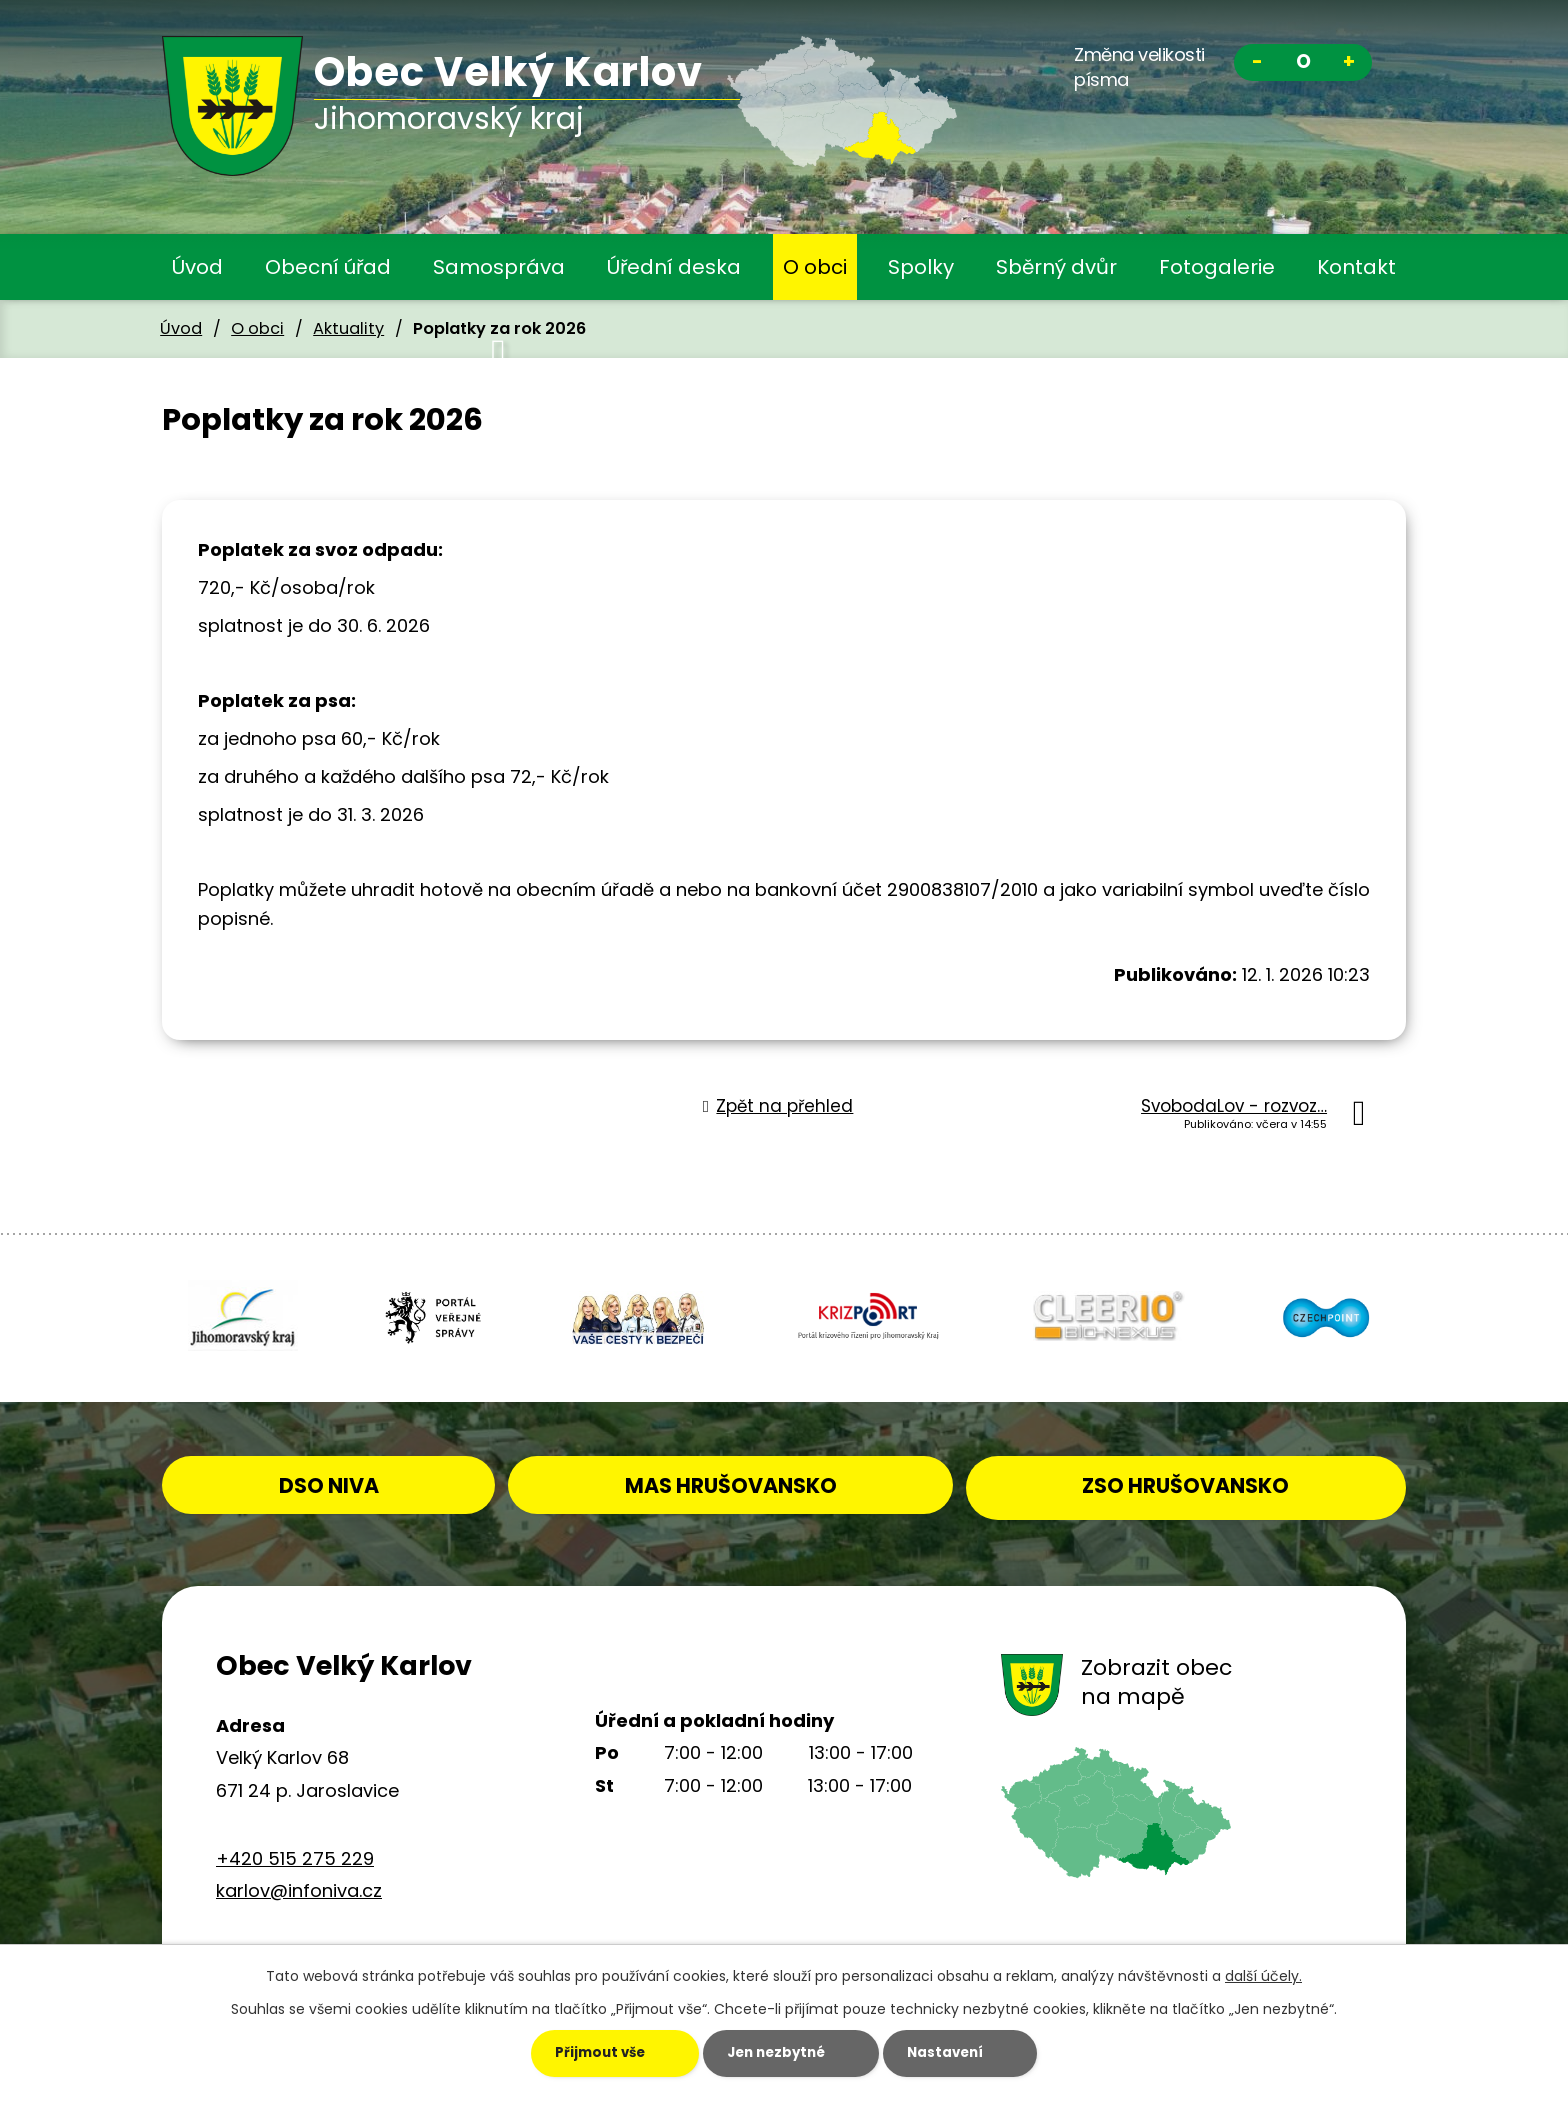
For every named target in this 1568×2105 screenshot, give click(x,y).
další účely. (1263, 1975)
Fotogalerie (1217, 267)
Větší (1349, 64)
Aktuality (348, 328)
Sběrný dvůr (1056, 267)
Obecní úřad (328, 267)
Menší (1257, 64)
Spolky (921, 267)
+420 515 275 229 (295, 1853)
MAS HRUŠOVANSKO (777, 1479)
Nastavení (965, 2053)
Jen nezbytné (769, 2053)
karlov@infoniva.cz (299, 1886)
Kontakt (1356, 267)
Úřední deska (674, 267)
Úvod (197, 267)
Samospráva (499, 267)
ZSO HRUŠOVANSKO (1201, 1479)
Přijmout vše (566, 2053)
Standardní (1303, 64)
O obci (815, 267)
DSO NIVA (361, 1479)
